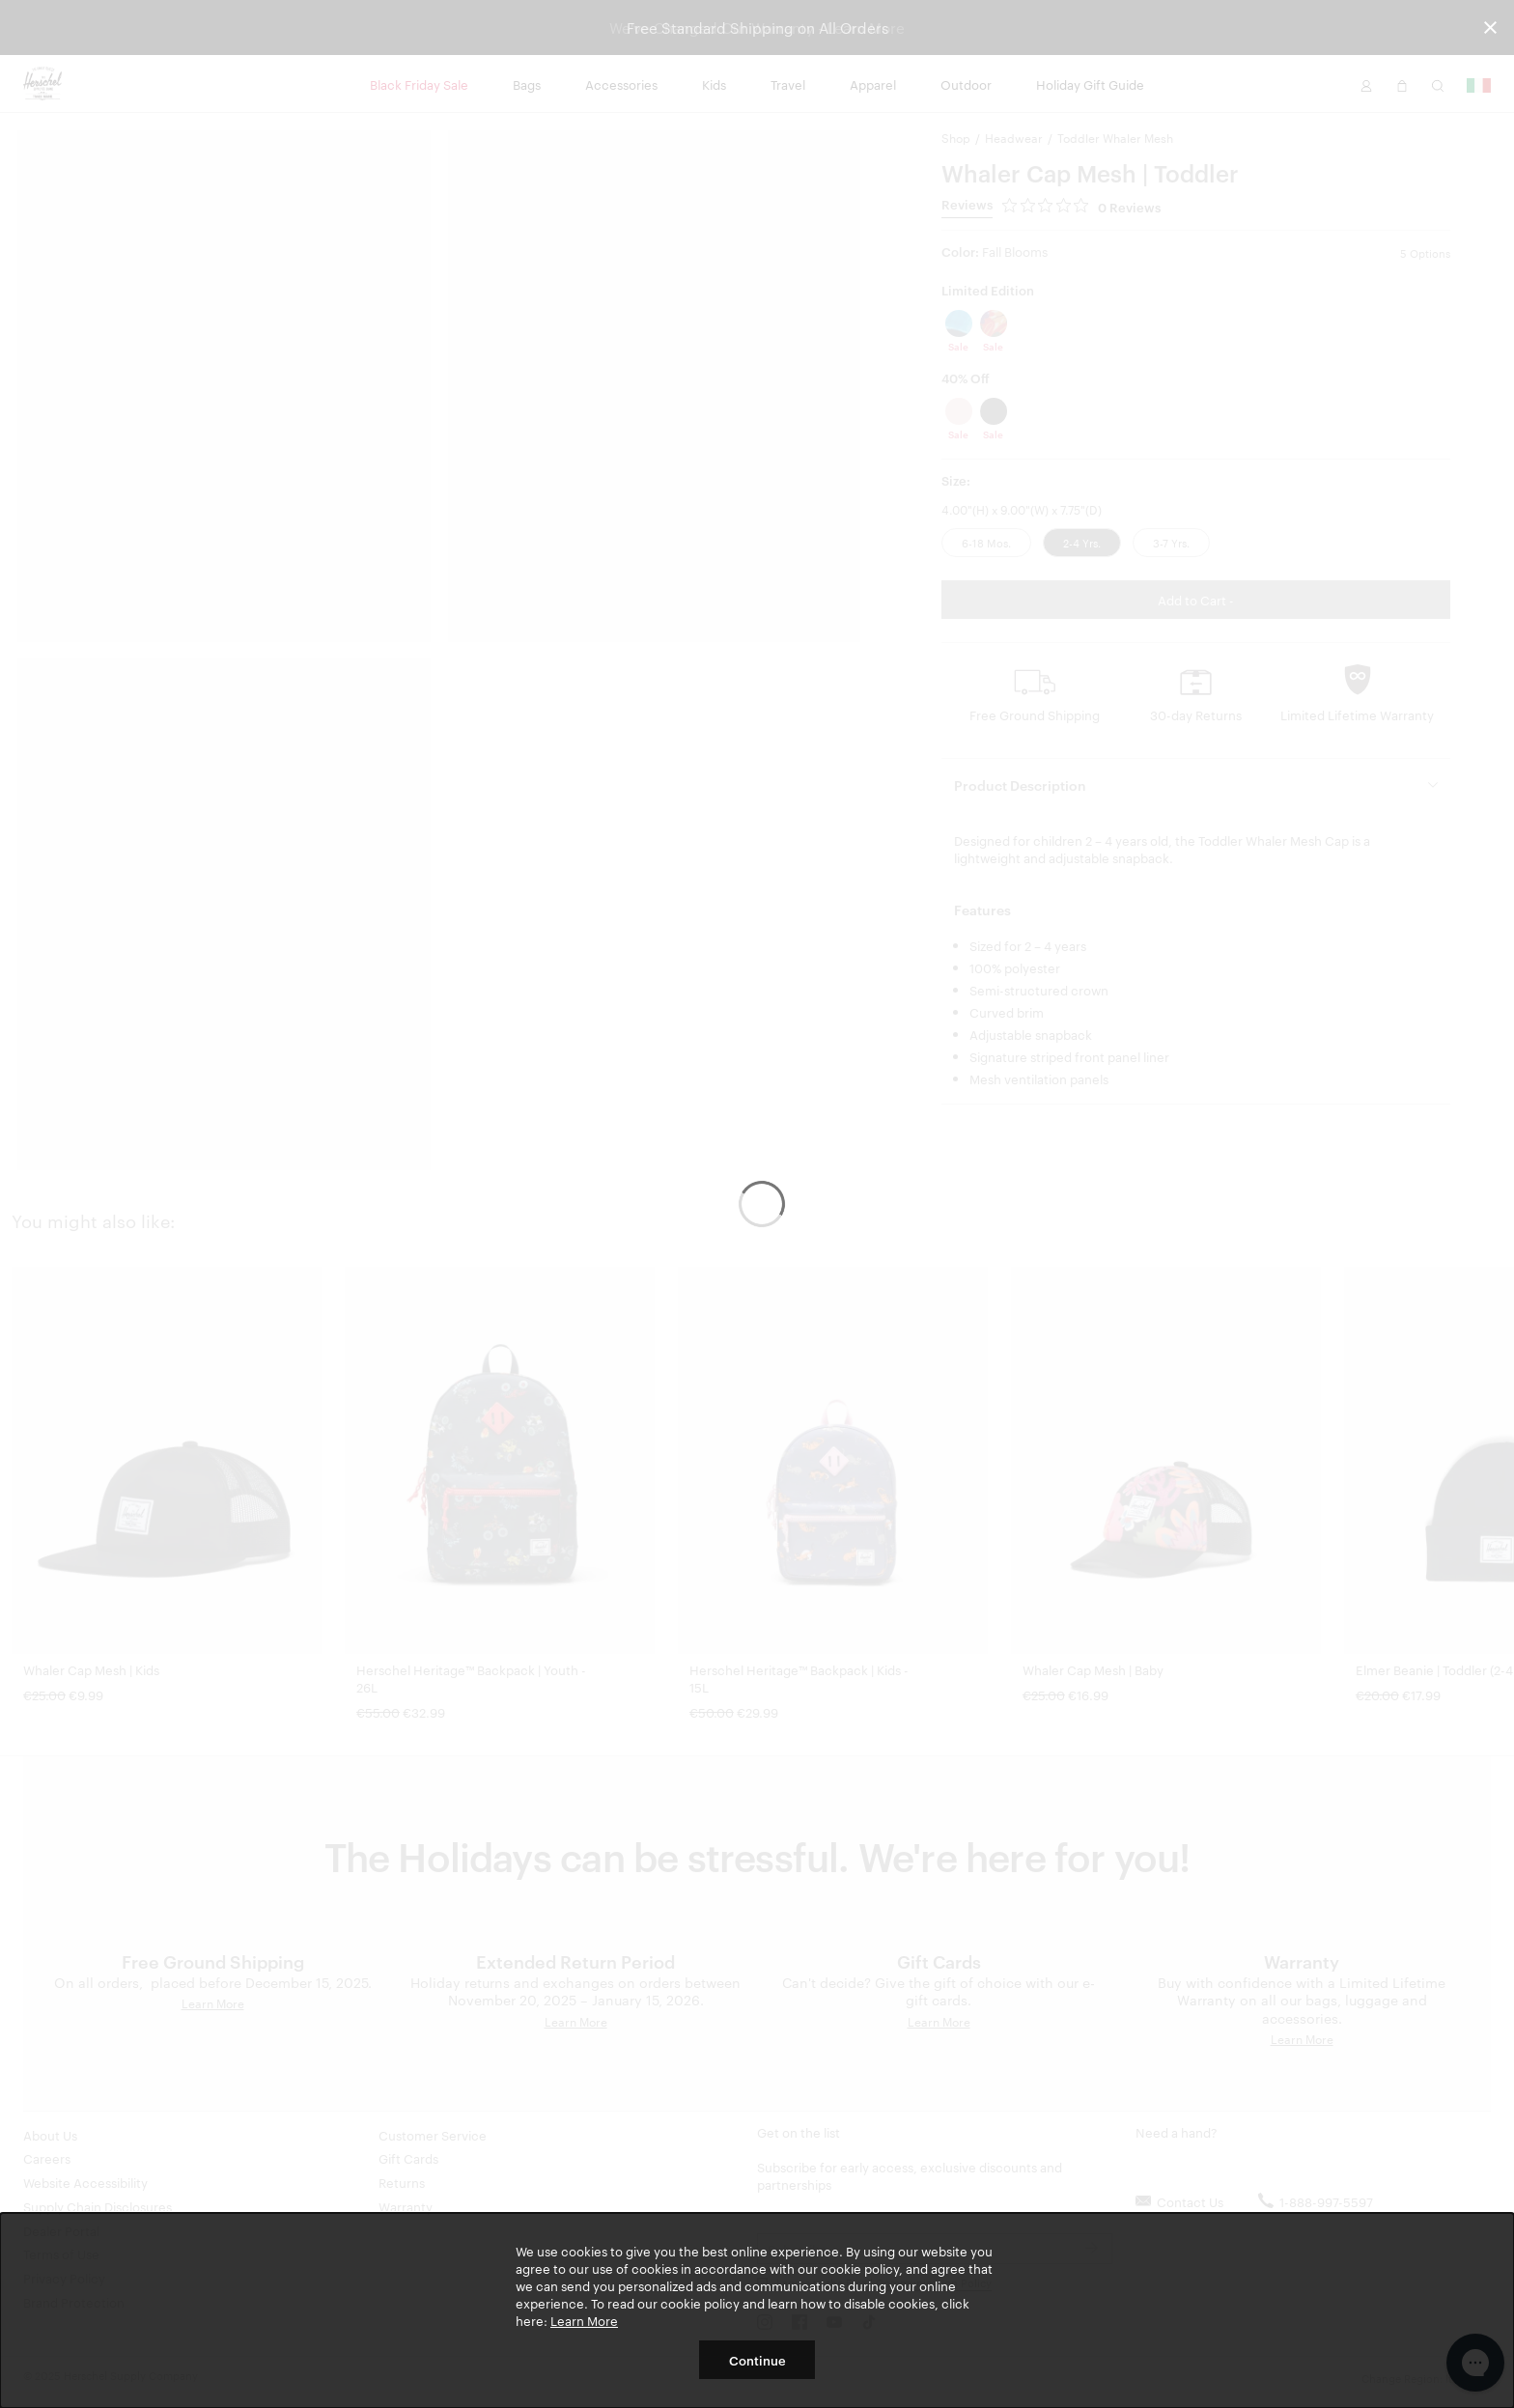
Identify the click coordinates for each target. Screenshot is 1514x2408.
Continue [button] (757, 2359)
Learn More (584, 2320)
